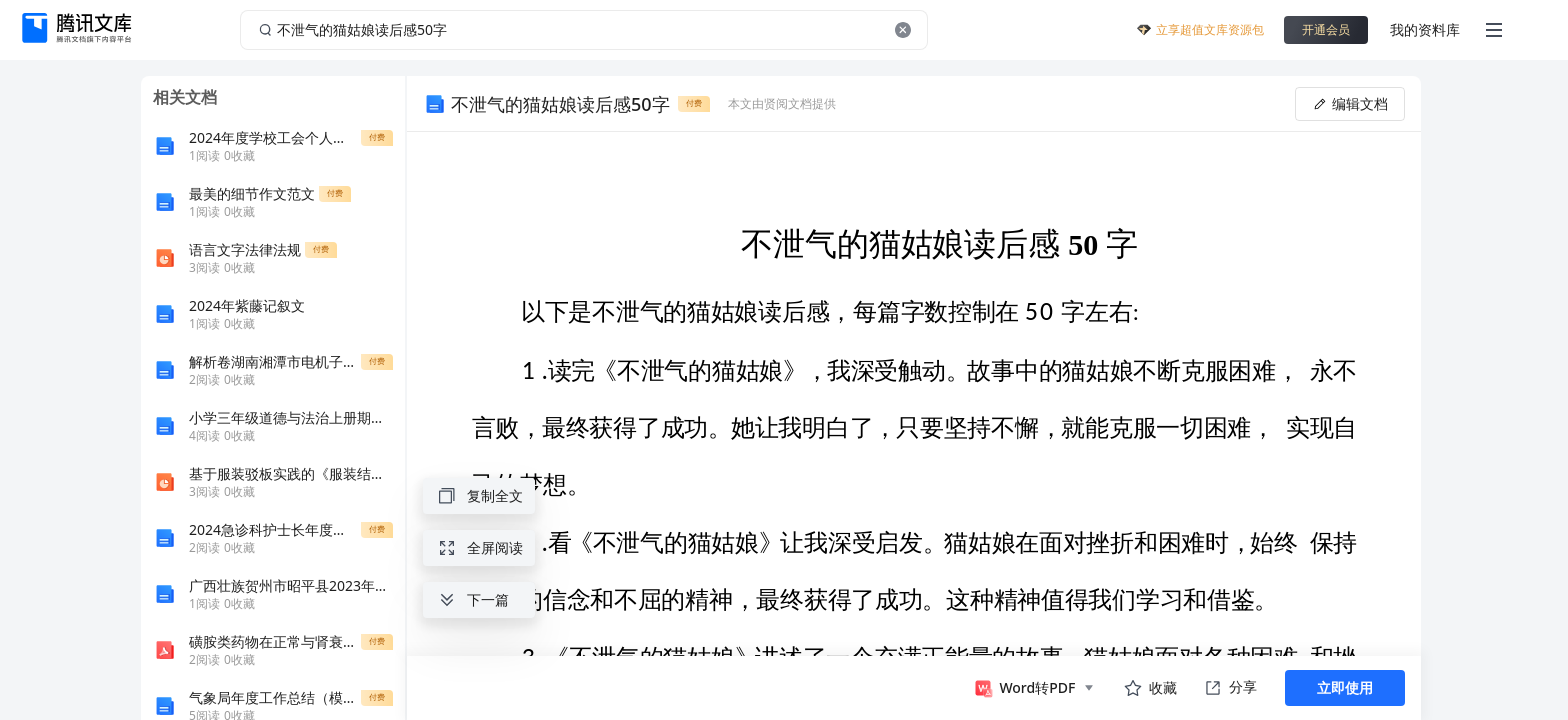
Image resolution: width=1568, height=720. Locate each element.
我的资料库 (1425, 29)
